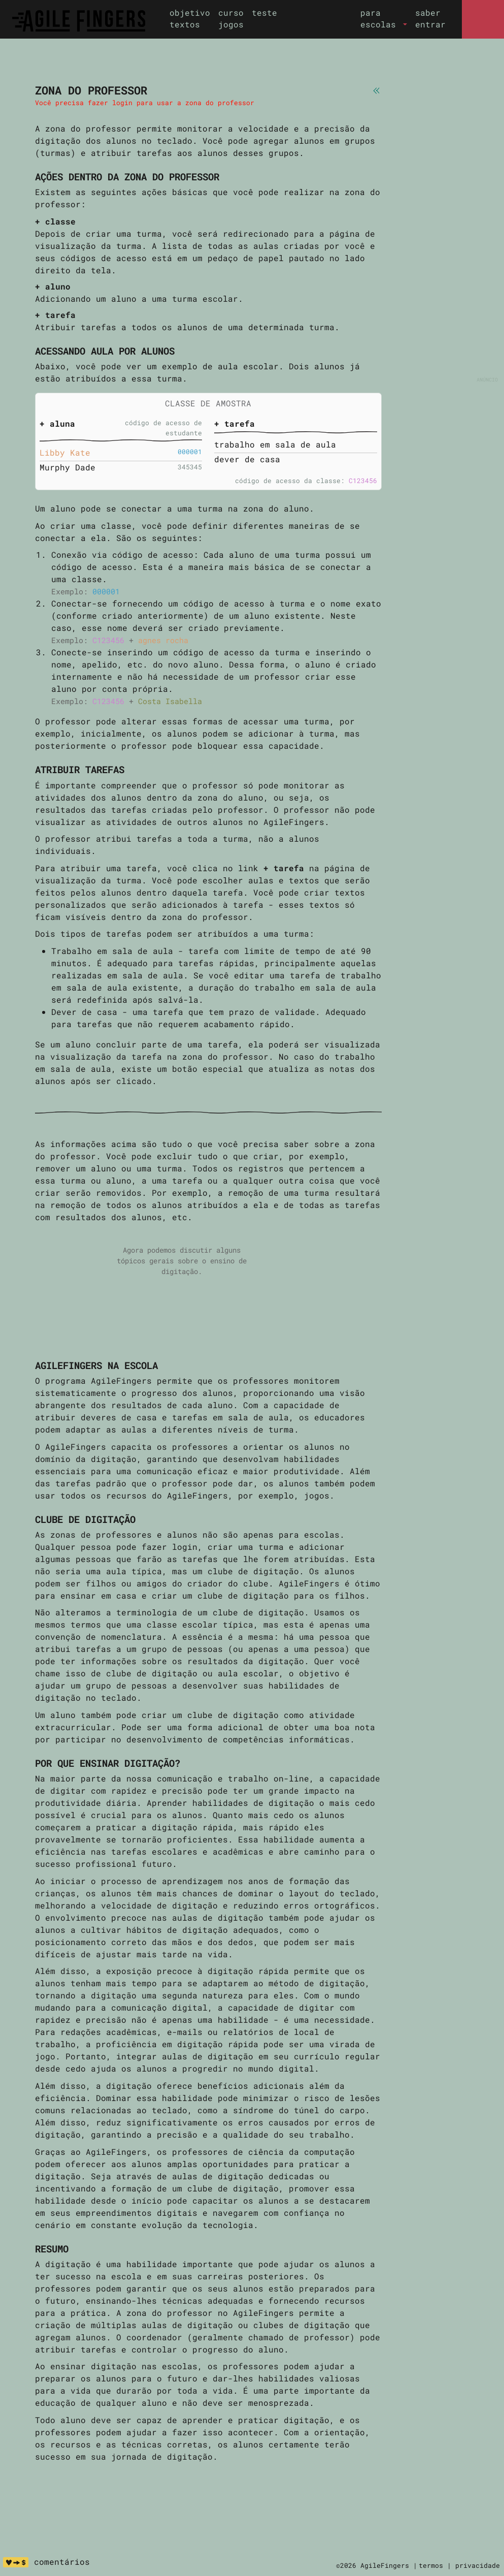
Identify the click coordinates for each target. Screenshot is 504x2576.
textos (185, 24)
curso (231, 12)
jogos (231, 24)
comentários (62, 2561)
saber (428, 12)
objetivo (190, 12)
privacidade (477, 2565)
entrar (430, 24)
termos (431, 2565)
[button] (383, 18)
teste (264, 12)
